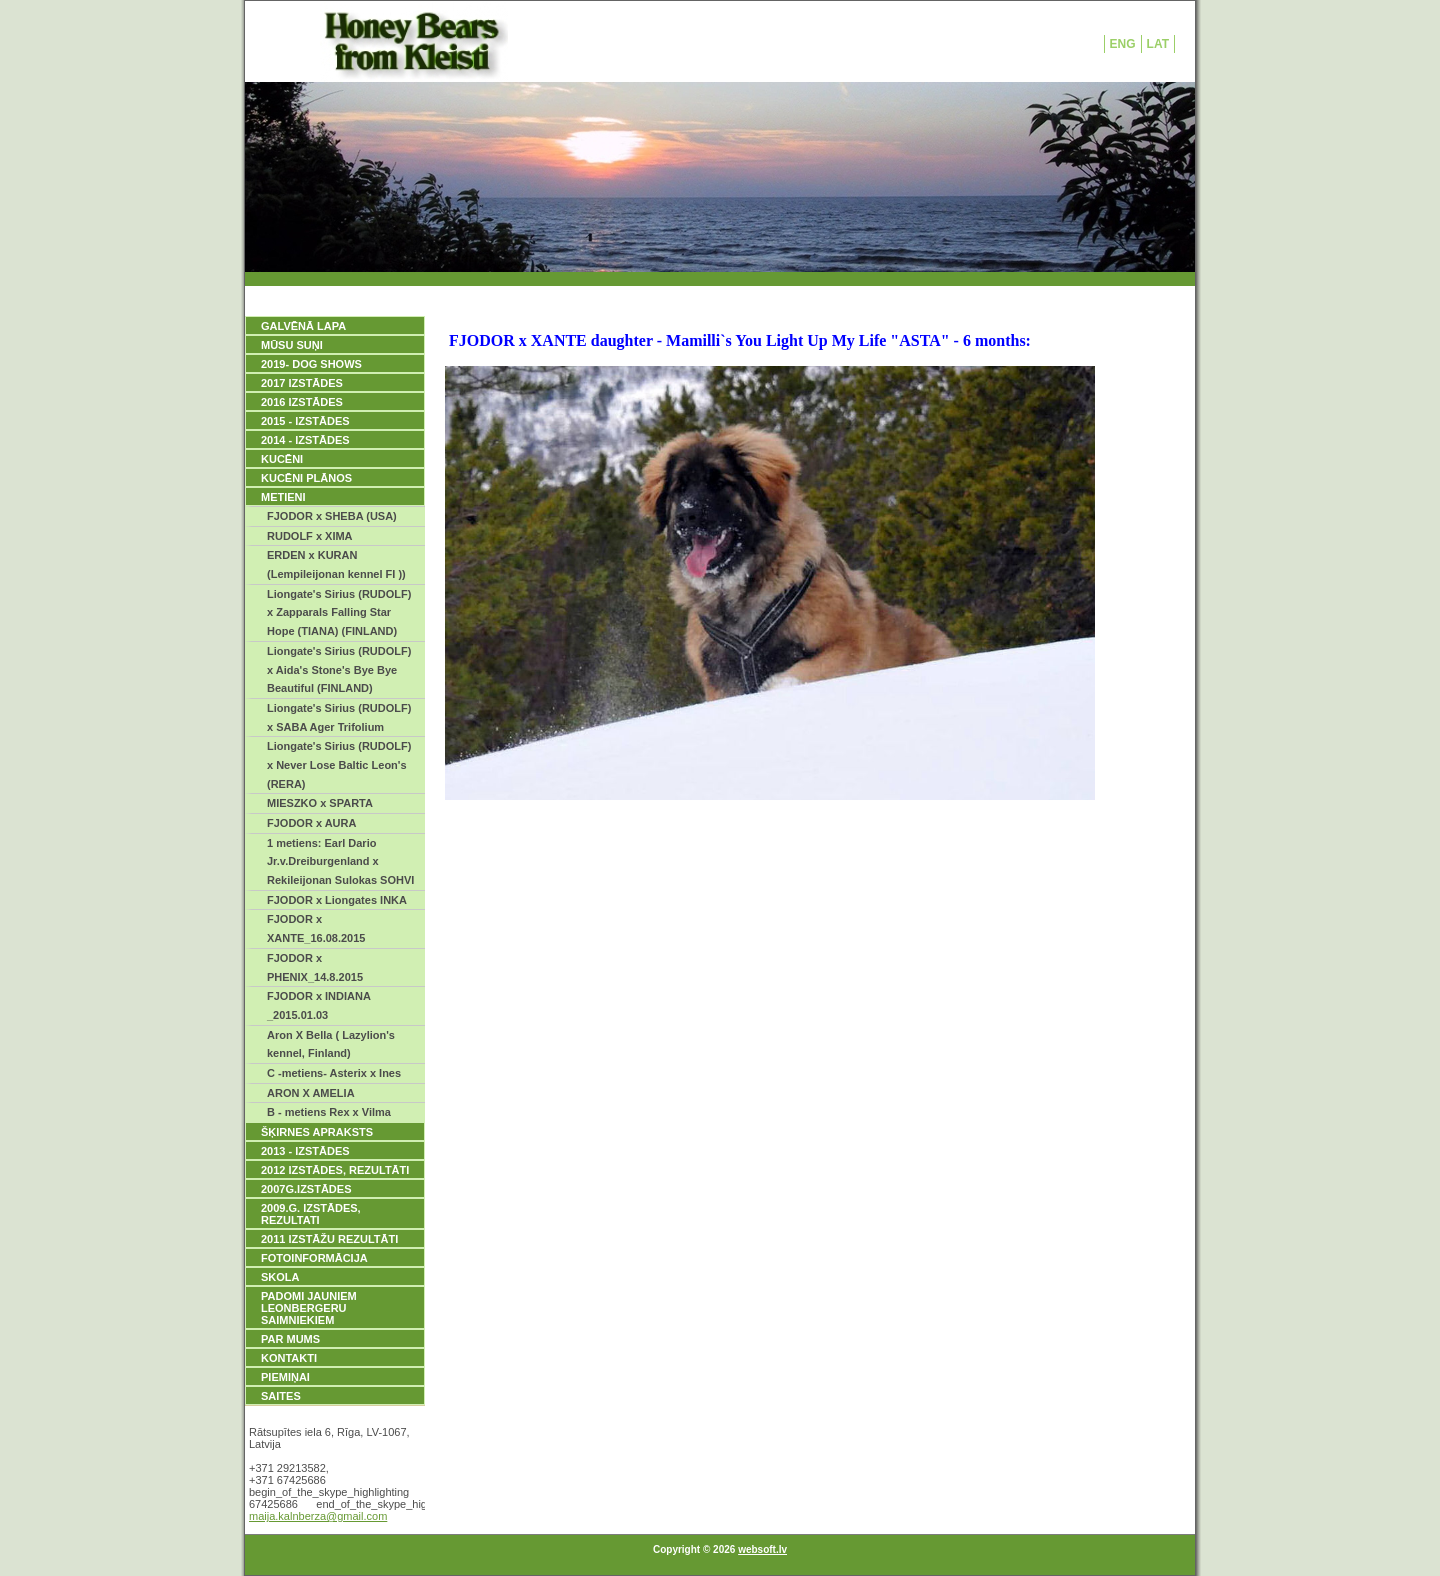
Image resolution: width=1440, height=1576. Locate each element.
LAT (1158, 44)
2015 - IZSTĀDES (305, 421)
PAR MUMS (290, 1339)
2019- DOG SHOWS (311, 364)
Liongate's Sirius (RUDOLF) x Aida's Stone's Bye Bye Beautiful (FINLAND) (339, 669)
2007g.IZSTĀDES (306, 1189)
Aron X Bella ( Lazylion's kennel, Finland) (331, 1044)
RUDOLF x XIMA (310, 536)
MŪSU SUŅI (292, 345)
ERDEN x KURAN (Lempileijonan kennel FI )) (336, 564)
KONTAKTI (289, 1358)
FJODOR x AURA (311, 823)
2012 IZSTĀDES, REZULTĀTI (335, 1170)
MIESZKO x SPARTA (320, 803)
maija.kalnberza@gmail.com (318, 1516)
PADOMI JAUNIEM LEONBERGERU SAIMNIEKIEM (309, 1308)
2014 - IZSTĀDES (305, 440)
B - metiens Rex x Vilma (329, 1112)
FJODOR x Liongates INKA (337, 900)
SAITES (281, 1396)
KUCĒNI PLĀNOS (306, 478)
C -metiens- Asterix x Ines (334, 1073)
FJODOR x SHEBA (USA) (332, 516)
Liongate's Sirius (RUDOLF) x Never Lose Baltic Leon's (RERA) (339, 764)
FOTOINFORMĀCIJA (314, 1258)
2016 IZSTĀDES (302, 402)
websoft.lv (762, 1549)
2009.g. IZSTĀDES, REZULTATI (311, 1214)
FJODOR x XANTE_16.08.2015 (316, 928)
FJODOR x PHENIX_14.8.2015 (315, 967)
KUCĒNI (282, 459)
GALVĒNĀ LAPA (303, 326)
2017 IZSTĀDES (302, 383)
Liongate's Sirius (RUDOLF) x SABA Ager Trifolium (339, 717)
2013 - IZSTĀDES (305, 1151)
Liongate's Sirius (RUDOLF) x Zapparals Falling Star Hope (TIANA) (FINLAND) (339, 612)
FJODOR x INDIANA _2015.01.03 (319, 1005)
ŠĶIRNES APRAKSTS (317, 1132)
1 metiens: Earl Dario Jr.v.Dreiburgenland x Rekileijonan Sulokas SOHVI (340, 861)
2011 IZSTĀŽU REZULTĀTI (329, 1239)
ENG (1123, 44)
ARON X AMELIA (311, 1093)
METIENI (283, 497)
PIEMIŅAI (285, 1377)
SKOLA (280, 1277)
